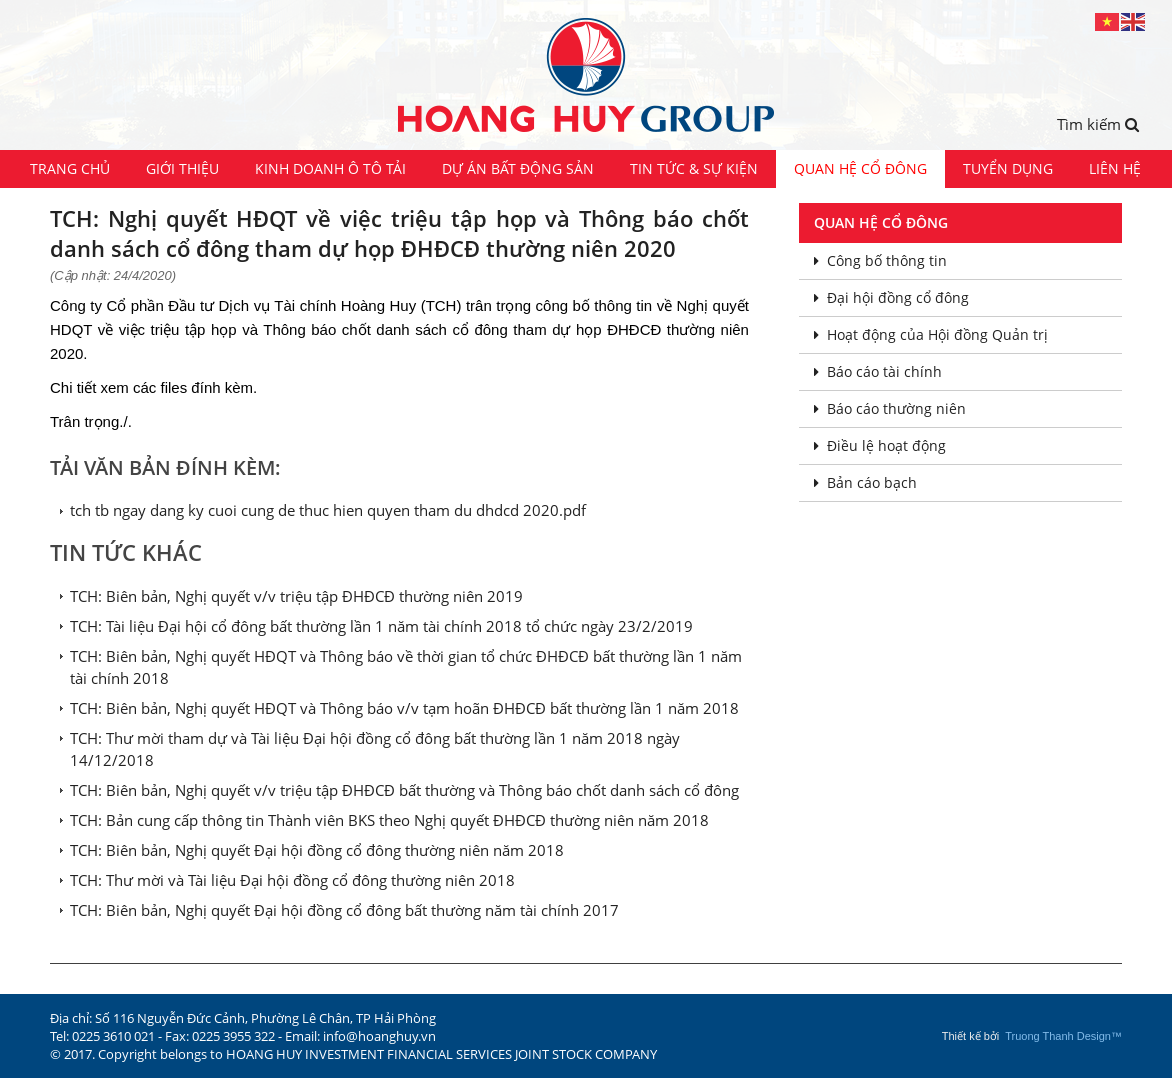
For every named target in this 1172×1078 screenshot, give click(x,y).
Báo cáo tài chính (878, 371)
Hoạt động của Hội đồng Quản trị (931, 334)
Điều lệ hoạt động (880, 445)
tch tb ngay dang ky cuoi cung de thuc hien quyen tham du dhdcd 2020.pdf (328, 510)
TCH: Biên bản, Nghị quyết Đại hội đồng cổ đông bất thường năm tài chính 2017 (344, 910)
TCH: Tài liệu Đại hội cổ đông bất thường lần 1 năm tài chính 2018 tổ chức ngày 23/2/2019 (381, 626)
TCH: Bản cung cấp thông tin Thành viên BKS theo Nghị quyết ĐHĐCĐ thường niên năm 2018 (389, 820)
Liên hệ (1115, 168)
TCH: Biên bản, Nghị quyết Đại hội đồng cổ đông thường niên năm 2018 (317, 850)
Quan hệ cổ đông (860, 168)
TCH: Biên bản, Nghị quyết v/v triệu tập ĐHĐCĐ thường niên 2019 (296, 596)
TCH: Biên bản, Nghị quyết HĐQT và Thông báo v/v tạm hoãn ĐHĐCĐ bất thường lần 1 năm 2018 (404, 708)
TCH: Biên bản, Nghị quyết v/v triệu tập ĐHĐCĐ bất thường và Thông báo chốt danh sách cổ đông (404, 790)
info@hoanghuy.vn (379, 1036)
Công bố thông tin (880, 260)
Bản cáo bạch (865, 482)
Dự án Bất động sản (518, 168)
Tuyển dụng (1008, 168)
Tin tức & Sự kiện (694, 168)
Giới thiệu (182, 168)
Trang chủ (70, 168)
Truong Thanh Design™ (1063, 1036)
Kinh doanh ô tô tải (330, 168)
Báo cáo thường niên (890, 408)
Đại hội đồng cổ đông (891, 297)
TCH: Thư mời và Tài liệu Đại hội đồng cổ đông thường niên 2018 (292, 880)
